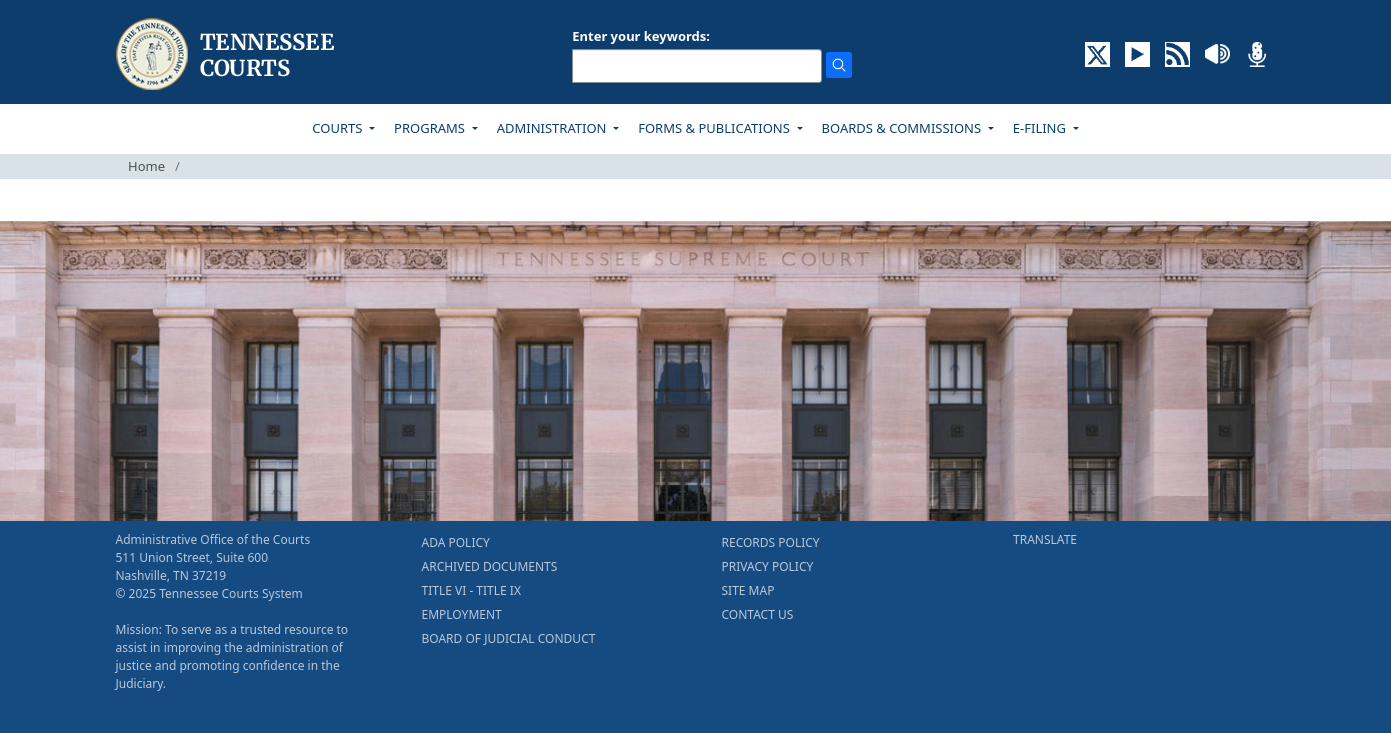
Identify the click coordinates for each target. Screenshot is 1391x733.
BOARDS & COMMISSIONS (903, 128)
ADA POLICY (456, 542)
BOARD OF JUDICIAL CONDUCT (509, 638)
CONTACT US (758, 614)
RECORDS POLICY (771, 542)
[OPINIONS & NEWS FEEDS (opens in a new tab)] (1177, 53)
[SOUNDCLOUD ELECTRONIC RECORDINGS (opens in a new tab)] (1217, 53)
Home (146, 166)
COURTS (338, 128)
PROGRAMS (431, 128)
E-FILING (1041, 128)
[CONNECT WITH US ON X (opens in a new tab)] (1097, 53)
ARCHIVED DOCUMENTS (490, 566)
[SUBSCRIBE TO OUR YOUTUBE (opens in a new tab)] (1137, 53)
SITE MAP (748, 590)
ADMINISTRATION (553, 128)
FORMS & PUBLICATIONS (715, 128)
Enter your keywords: (641, 36)
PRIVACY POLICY (768, 566)
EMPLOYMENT (462, 614)
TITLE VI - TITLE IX (471, 590)
